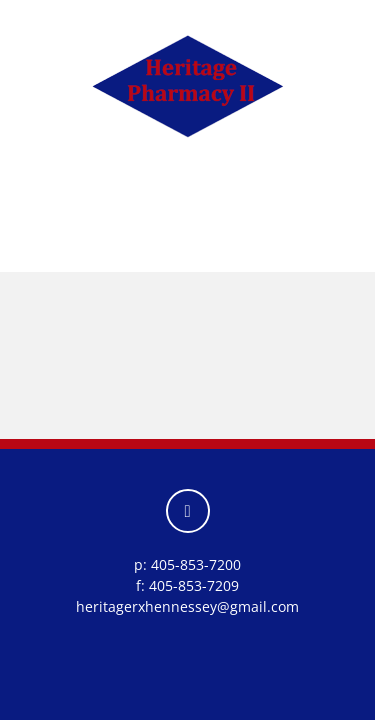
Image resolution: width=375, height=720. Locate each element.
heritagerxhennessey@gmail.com (187, 606)
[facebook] (188, 511)
